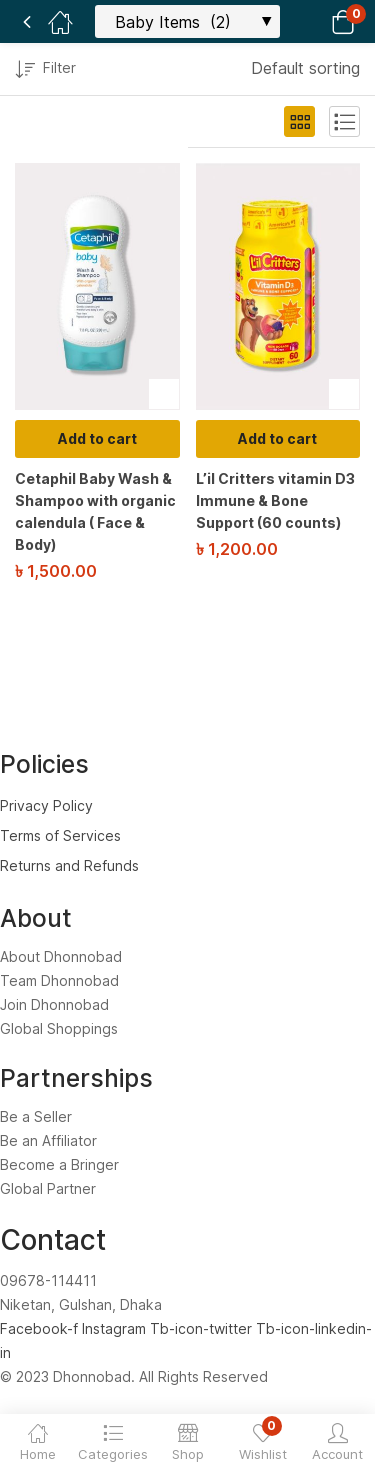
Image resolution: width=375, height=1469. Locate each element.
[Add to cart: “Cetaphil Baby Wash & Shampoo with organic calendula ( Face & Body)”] (97, 439)
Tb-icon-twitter (203, 1328)
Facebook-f (41, 1328)
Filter (45, 70)
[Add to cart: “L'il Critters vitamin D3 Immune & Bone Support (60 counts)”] (278, 439)
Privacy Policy (46, 805)
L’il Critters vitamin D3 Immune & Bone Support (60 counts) (275, 500)
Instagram (116, 1328)
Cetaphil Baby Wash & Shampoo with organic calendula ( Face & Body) (95, 511)
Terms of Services (60, 835)
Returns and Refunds (69, 865)
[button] (317, 21)
